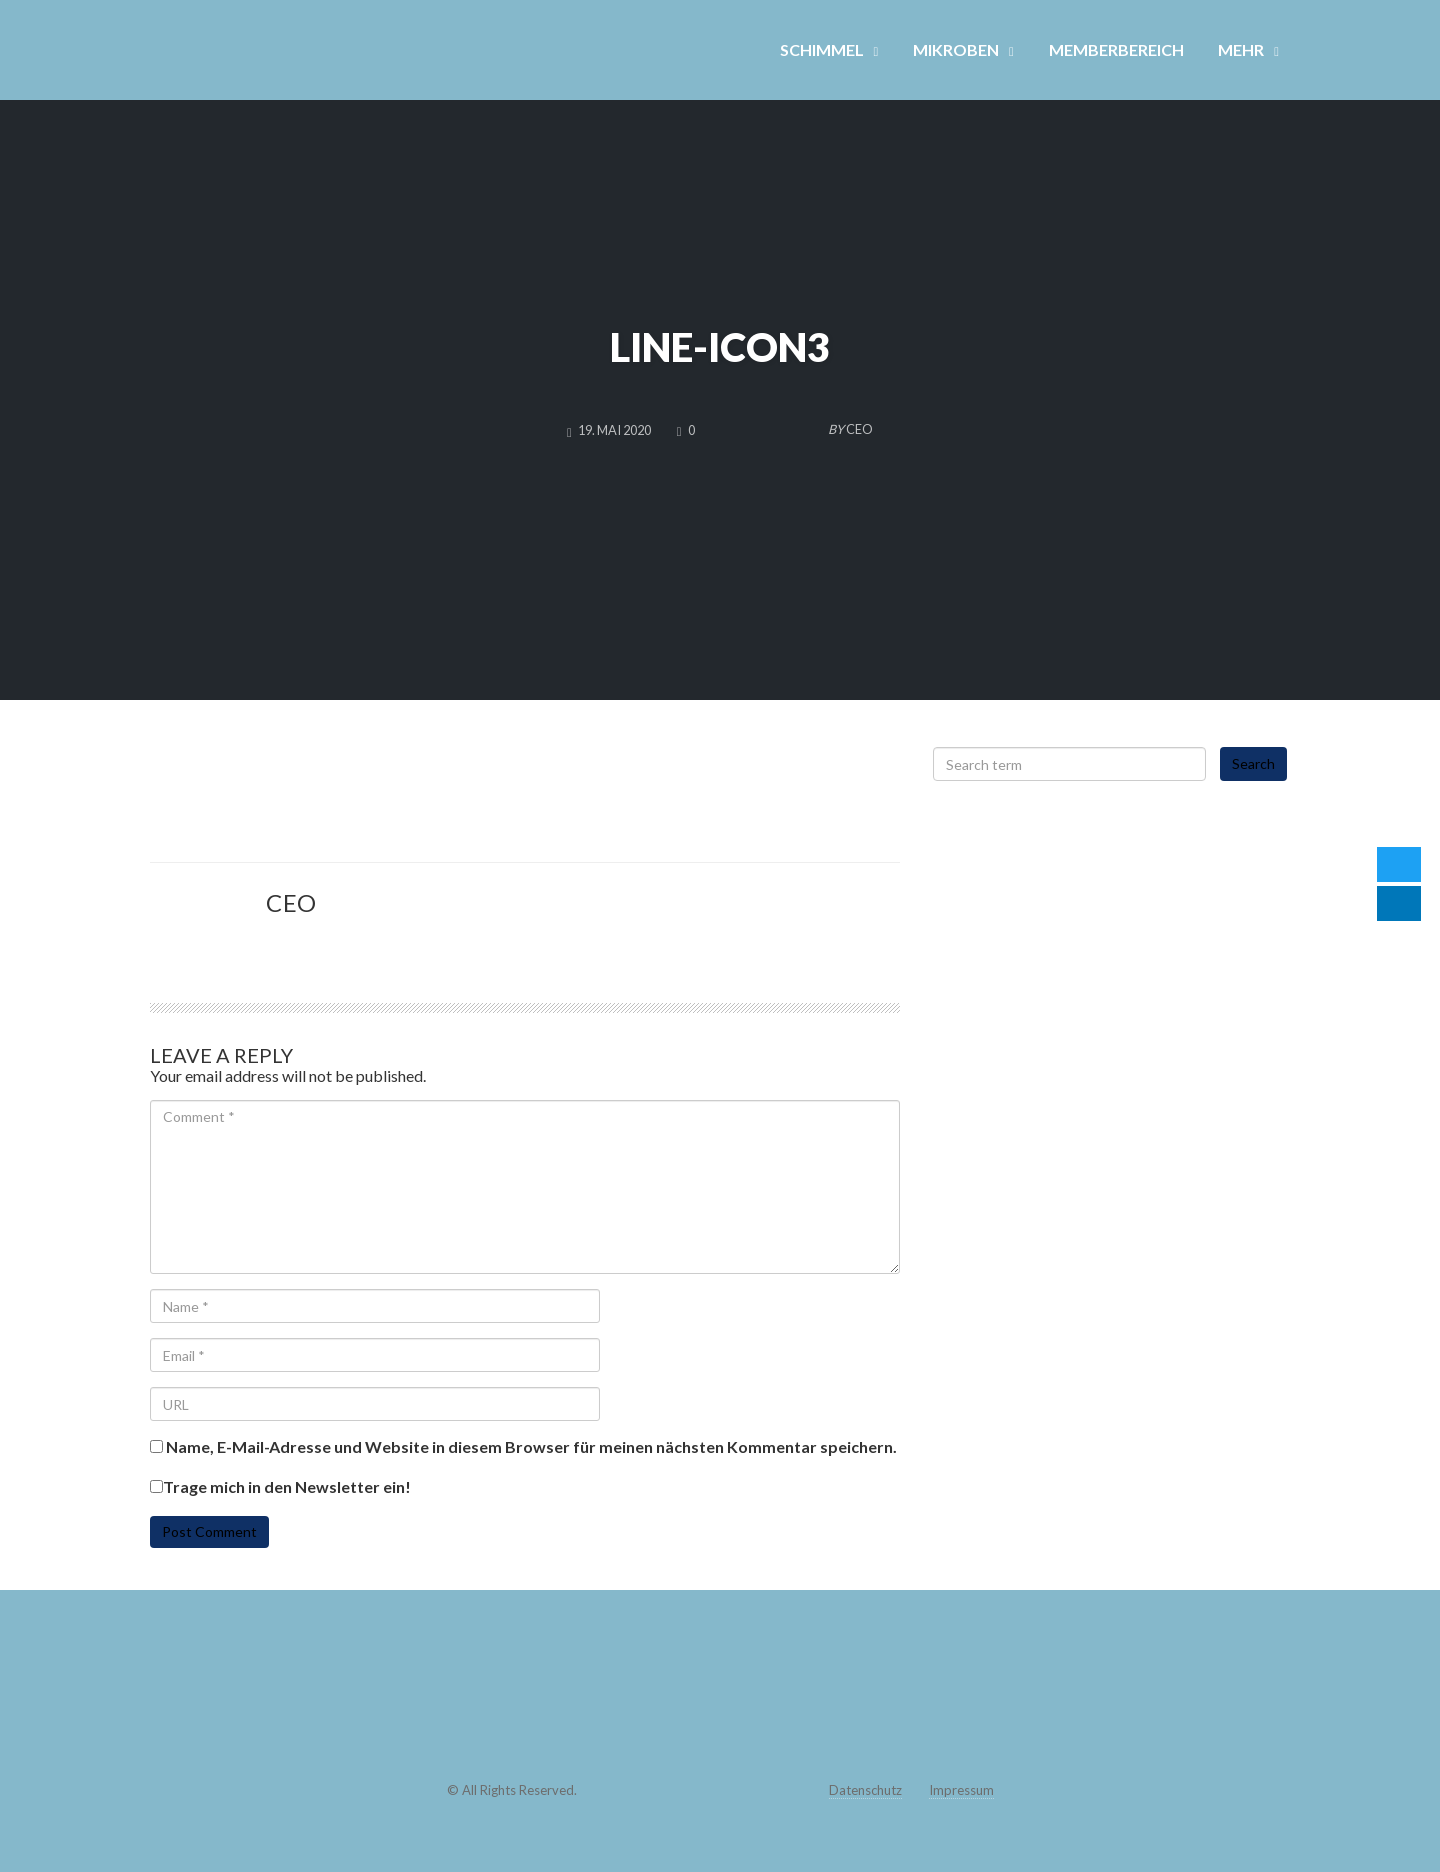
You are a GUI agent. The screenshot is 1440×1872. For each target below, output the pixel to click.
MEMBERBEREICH (1116, 49)
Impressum (961, 1790)
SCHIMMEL (822, 49)
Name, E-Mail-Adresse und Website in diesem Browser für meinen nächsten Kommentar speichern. (531, 1447)
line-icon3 (720, 347)
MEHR (1241, 49)
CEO (291, 902)
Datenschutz (865, 1790)
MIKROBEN (956, 49)
